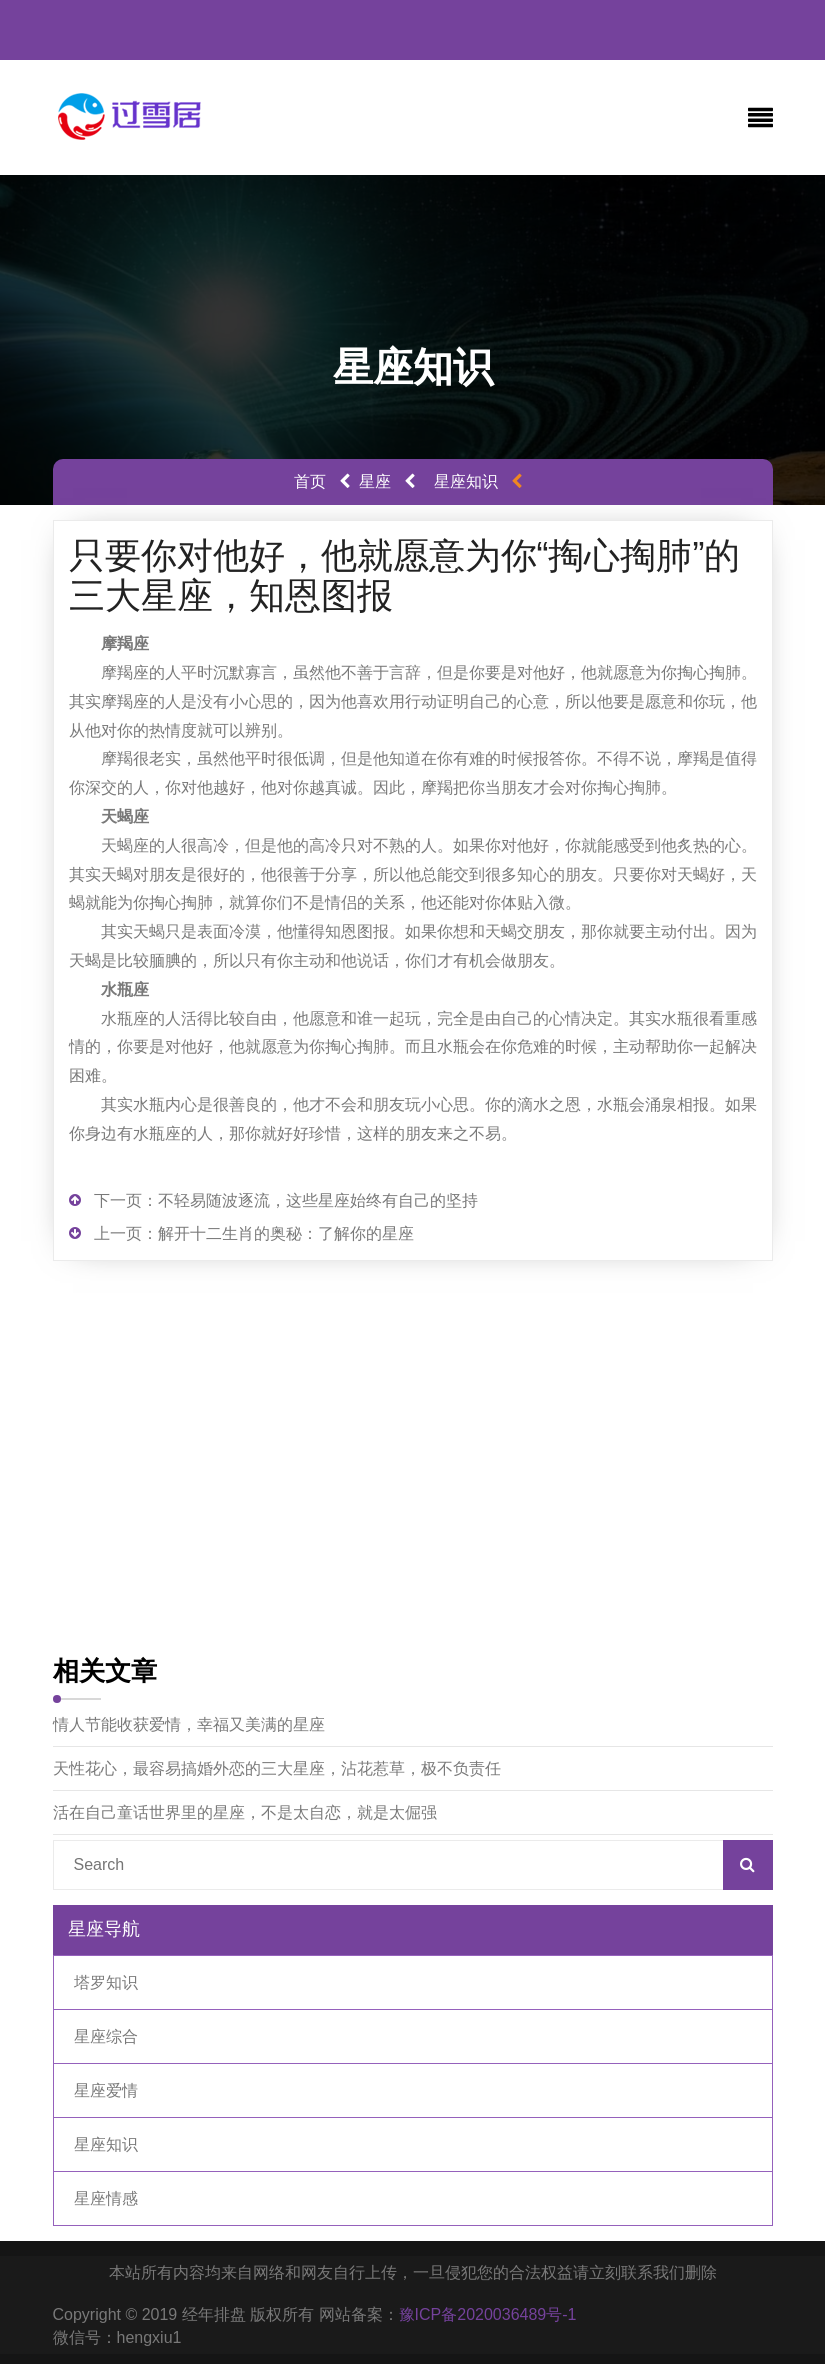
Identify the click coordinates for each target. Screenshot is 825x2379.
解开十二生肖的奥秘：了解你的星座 (286, 1233)
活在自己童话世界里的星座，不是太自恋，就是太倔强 (245, 1812)
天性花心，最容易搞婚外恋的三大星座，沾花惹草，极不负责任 (277, 1768)
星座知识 (466, 481)
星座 (375, 481)
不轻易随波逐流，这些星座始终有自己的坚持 (318, 1200)
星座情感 (106, 2198)
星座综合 (106, 2036)
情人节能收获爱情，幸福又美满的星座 (189, 1724)
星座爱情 (106, 2090)
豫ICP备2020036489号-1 (488, 2314)
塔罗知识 (106, 1982)
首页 (310, 481)
